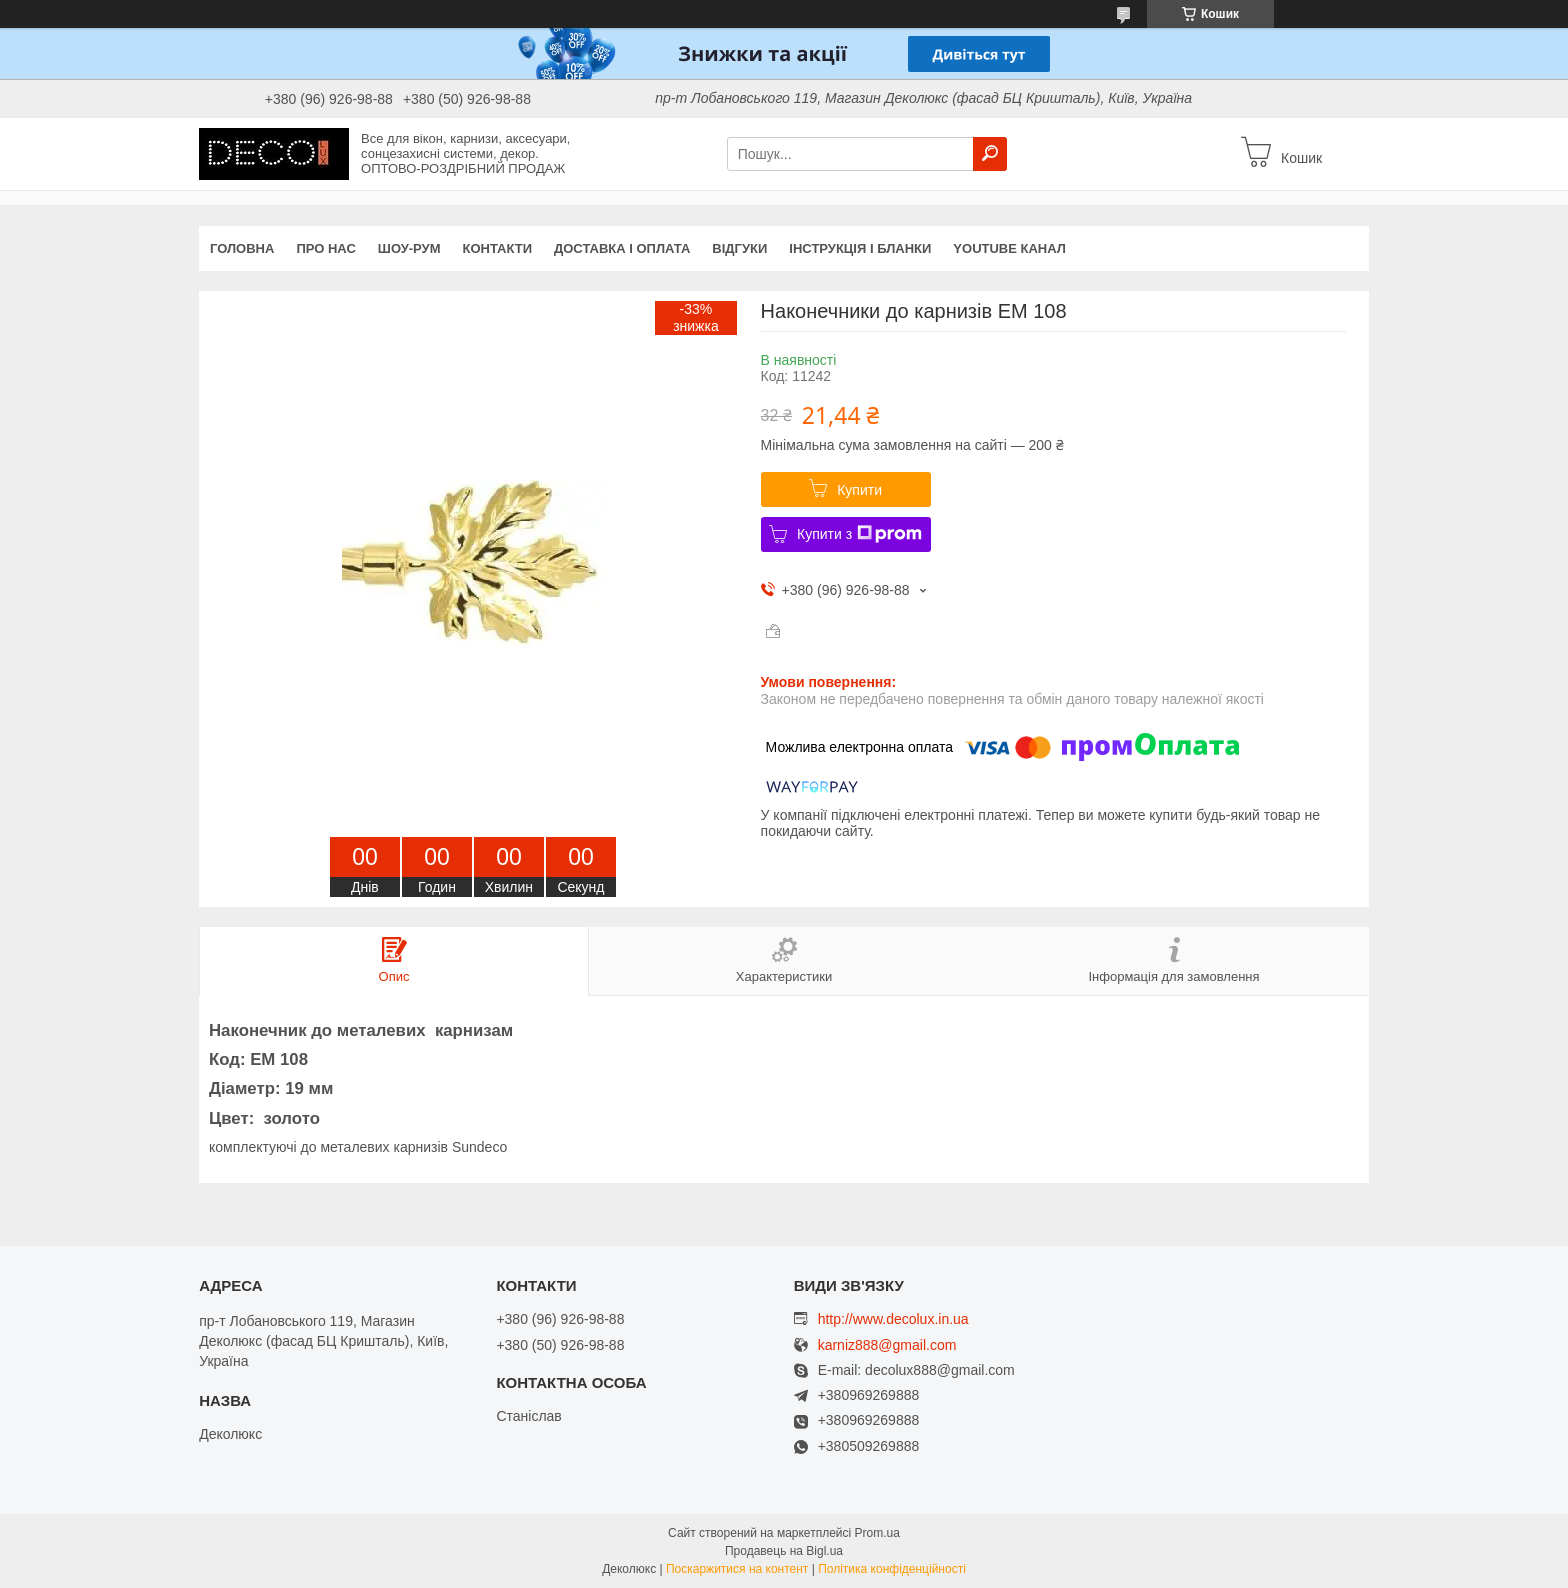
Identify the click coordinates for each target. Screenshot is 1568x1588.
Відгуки (739, 248)
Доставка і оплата (622, 248)
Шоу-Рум (409, 248)
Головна (242, 248)
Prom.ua (877, 1533)
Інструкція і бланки (860, 248)
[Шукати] (990, 154)
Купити (859, 490)
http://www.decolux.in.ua (893, 1319)
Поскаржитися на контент (737, 1569)
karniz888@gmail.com (887, 1345)
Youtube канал (1009, 248)
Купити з (859, 534)
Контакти (498, 248)
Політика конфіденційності (892, 1569)
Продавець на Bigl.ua (784, 1551)
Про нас (325, 248)
